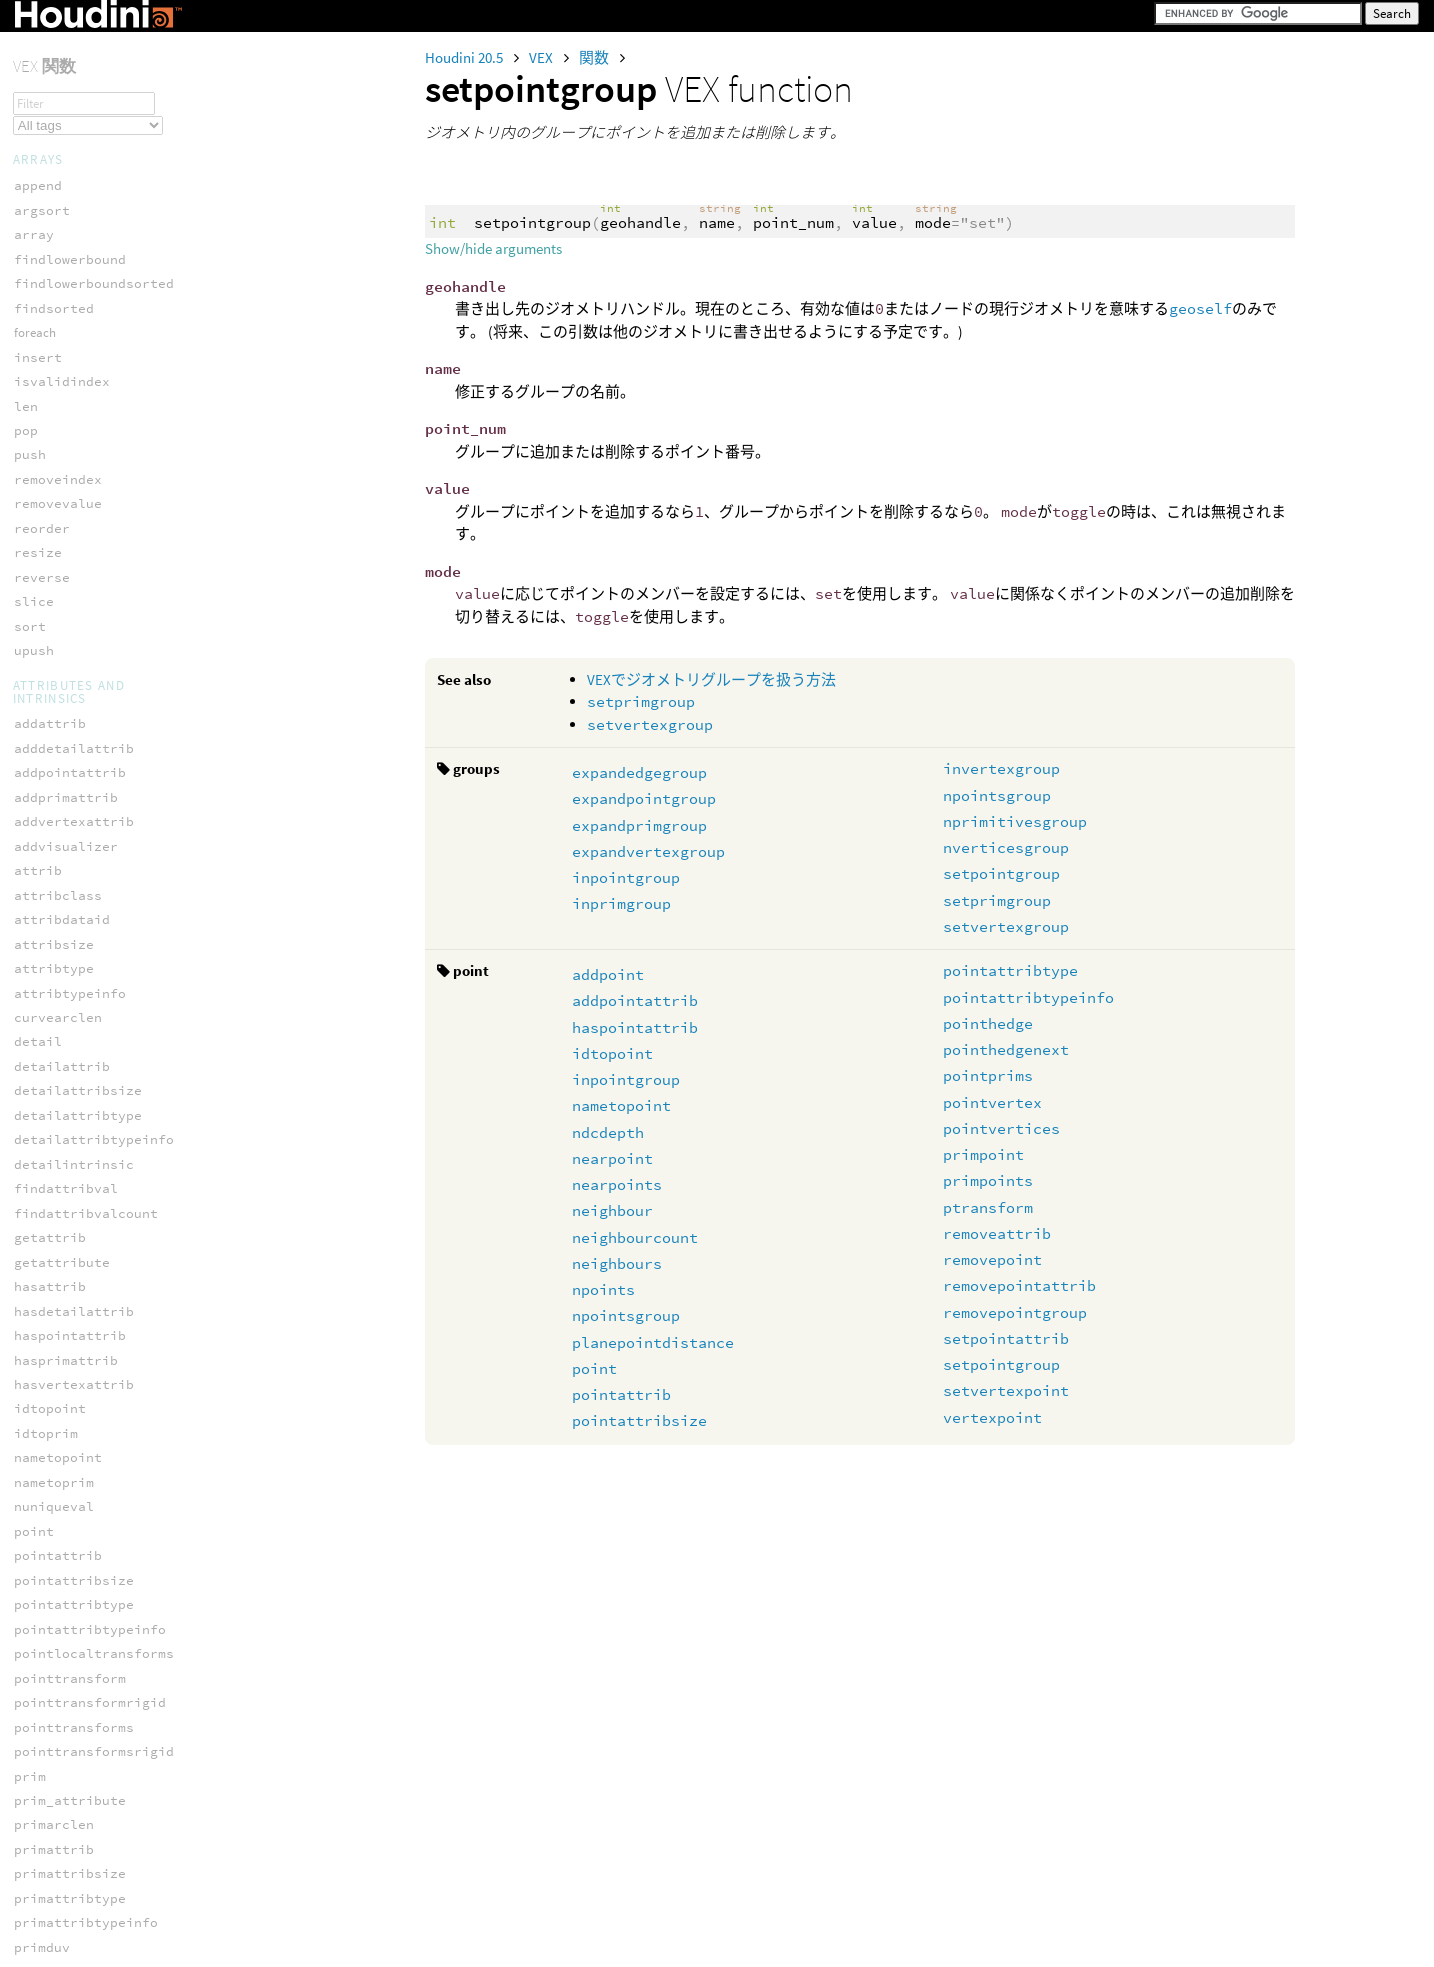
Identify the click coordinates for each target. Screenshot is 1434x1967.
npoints (603, 1289)
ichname (42, 1325)
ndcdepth (608, 1132)
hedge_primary (66, 691)
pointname (50, 1839)
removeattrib (997, 1233)
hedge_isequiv (66, 422)
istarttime (54, 1570)
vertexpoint (992, 1417)
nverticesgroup (1006, 847)
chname (38, 1105)
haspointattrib (635, 1027)
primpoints (988, 1180)
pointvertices (1001, 1128)
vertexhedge (58, 862)
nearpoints (617, 1184)
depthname (50, 1179)
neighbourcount (635, 1237)
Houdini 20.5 (465, 57)
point (594, 1368)
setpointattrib (1006, 1338)
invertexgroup (1001, 768)
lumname (42, 1643)
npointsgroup (997, 795)
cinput (38, 1130)
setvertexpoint (1006, 1390)
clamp (34, 1948)
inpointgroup (626, 877)
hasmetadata (58, 1252)
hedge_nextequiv (74, 520)
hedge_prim (54, 666)
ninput (38, 1717)
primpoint (983, 1154)
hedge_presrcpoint (82, 593)
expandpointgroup (644, 798)
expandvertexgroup (648, 851)
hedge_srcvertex (74, 740)
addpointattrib (635, 1000)
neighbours (617, 1263)
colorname (50, 1154)
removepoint (992, 1259)
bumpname (46, 1081)
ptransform (988, 1207)
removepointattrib (1019, 1285)
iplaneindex (58, 1448)
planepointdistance (653, 1342)
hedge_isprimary (74, 446)
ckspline (46, 1924)
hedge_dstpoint (70, 348)
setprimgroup (641, 701)
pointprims (988, 1075)
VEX (542, 57)
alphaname (50, 1032)
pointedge (50, 764)
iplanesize (54, 1497)
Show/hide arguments (493, 248)
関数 (595, 57)
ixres (34, 1595)
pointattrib (621, 1394)
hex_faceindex (66, 947)
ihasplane (50, 1399)
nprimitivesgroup (1015, 821)
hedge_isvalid (66, 471)
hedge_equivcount (78, 397)
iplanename (54, 1472)
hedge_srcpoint (70, 715)
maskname (46, 1668)
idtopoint (612, 1053)
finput (38, 1227)
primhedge (50, 838)
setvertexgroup (650, 724)
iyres (34, 1619)
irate (34, 1521)
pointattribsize (639, 1420)
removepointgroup (1015, 1312)
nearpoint (612, 1158)
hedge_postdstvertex (90, 569)
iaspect (42, 1301)
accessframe (58, 1007)
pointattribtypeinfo (1028, 997)
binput (38, 1056)
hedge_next (54, 495)
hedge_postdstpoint (86, 544)
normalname (54, 1741)
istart (38, 1546)
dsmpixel (46, 1203)
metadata (46, 1692)
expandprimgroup (639, 825)
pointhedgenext (1006, 1049)
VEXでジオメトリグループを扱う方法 (711, 679)
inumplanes (54, 1423)
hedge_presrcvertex (86, 617)
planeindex (54, 1766)
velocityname (62, 1864)
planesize (50, 1815)
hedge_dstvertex (74, 373)
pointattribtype (1010, 970)
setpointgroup (1001, 873)
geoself (1200, 308)
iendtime (46, 1374)
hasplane (46, 1276)
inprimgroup (621, 903)
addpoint (608, 974)
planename (50, 1790)
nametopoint (621, 1105)
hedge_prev (54, 642)
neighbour (612, 1210)
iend (30, 1350)
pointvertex (992, 1102)
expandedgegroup (639, 772)
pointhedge (988, 1023)
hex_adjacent (62, 922)
